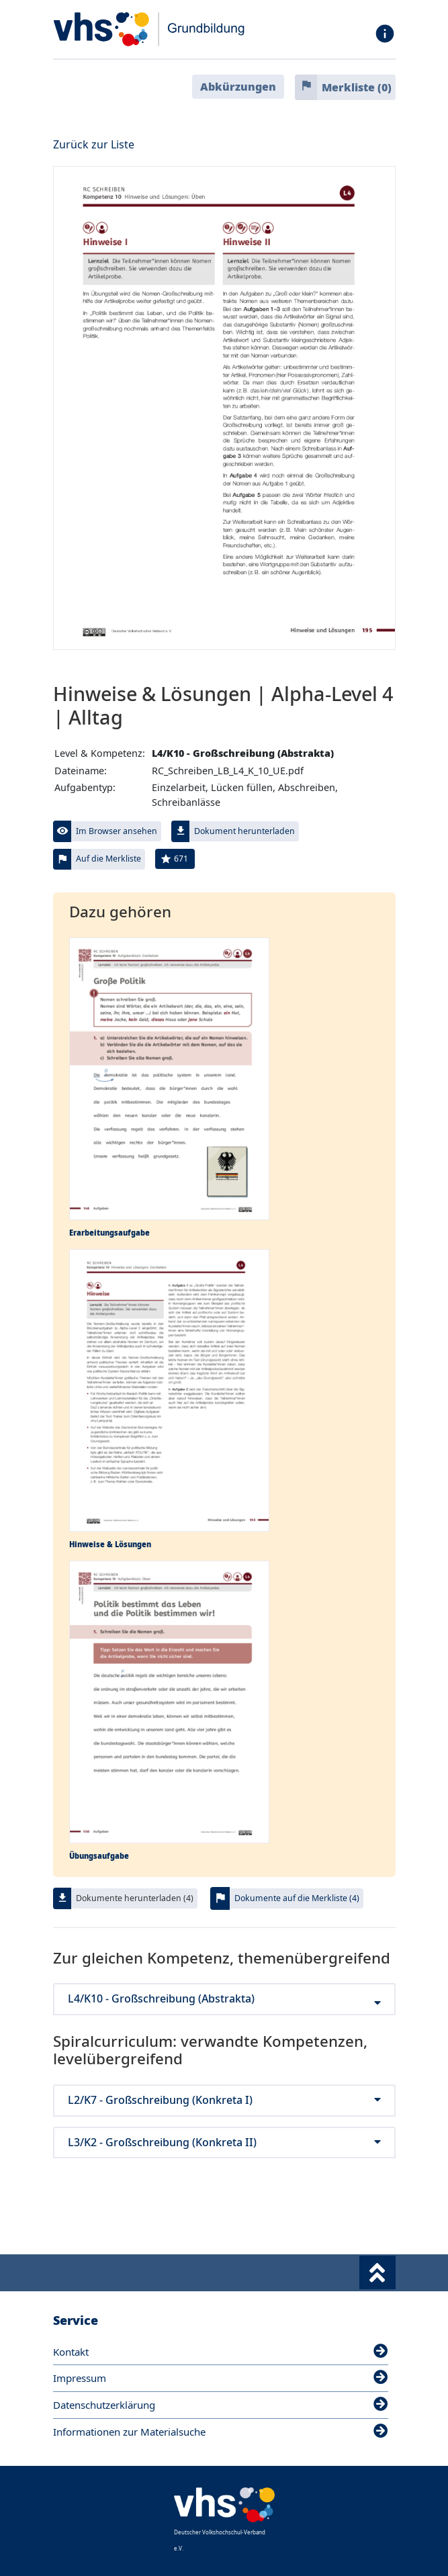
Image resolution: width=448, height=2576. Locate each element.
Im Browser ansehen (116, 831)
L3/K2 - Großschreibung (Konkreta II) (224, 2142)
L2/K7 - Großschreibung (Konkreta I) (224, 2100)
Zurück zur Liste (93, 144)
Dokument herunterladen (244, 831)
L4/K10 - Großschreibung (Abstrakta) (224, 1998)
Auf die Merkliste (108, 858)
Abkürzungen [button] (238, 86)
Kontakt (221, 2351)
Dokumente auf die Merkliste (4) (296, 1898)
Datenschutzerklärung (221, 2404)
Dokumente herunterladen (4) (134, 1898)
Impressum (221, 2378)
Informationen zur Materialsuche (221, 2431)
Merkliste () (357, 87)
